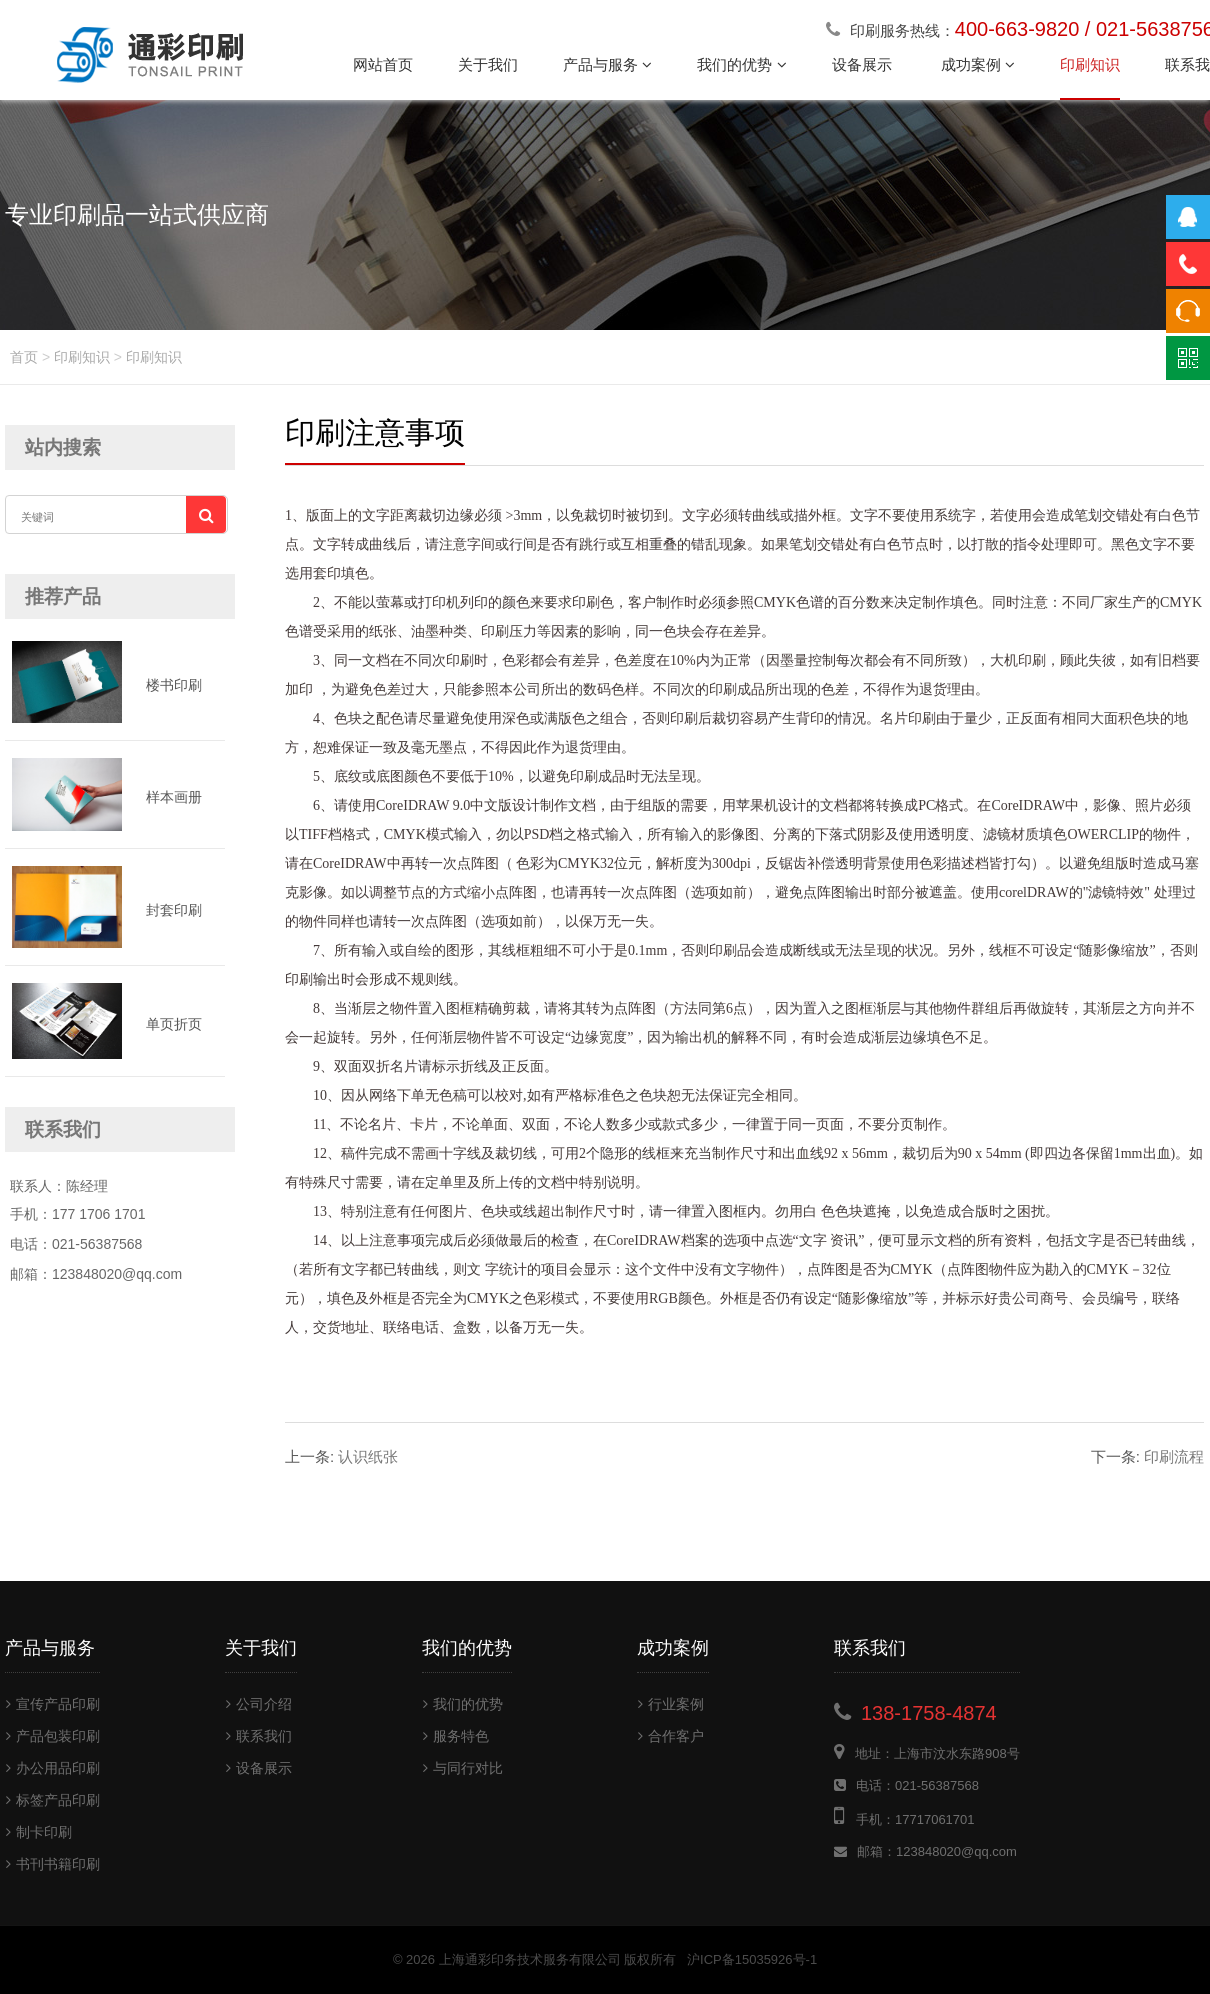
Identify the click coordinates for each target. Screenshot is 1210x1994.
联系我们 (259, 1736)
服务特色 (456, 1736)
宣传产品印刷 (53, 1704)
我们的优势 (741, 64)
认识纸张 (341, 1456)
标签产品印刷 (53, 1800)
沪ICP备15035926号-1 (752, 1959)
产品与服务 (607, 64)
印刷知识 (1090, 64)
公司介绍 (259, 1704)
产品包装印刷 (53, 1736)
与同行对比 (463, 1768)
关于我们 (488, 64)
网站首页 (383, 64)
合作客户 (671, 1736)
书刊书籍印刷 (53, 1864)
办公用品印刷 (53, 1768)
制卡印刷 (39, 1832)
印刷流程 (1147, 1456)
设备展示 (864, 64)
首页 (24, 357)
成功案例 (978, 64)
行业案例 (671, 1704)
